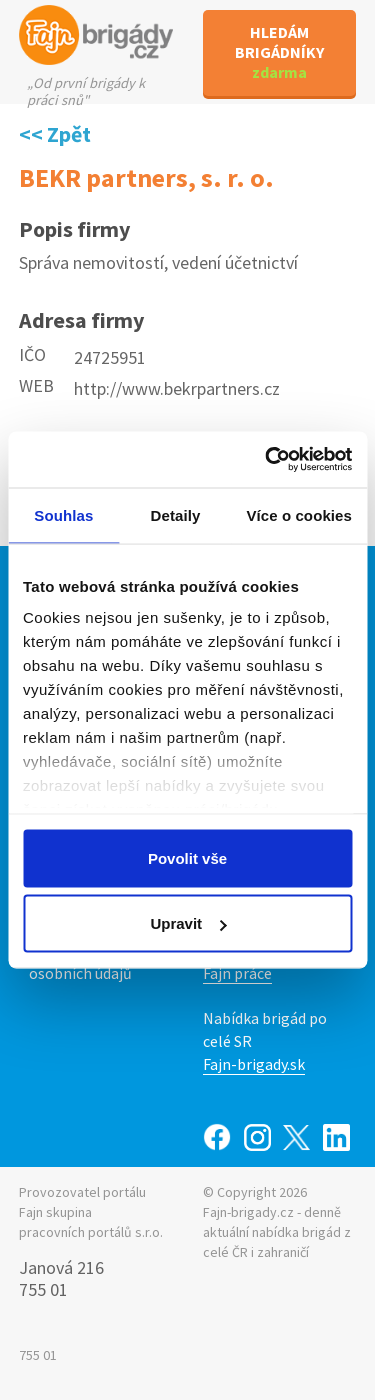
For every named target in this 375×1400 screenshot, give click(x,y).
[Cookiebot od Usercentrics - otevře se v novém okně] (267, 460)
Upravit (188, 923)
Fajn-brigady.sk (254, 1064)
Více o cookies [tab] (299, 514)
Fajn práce (237, 973)
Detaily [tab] (176, 514)
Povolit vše (187, 857)
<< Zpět (55, 134)
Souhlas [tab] (63, 514)
